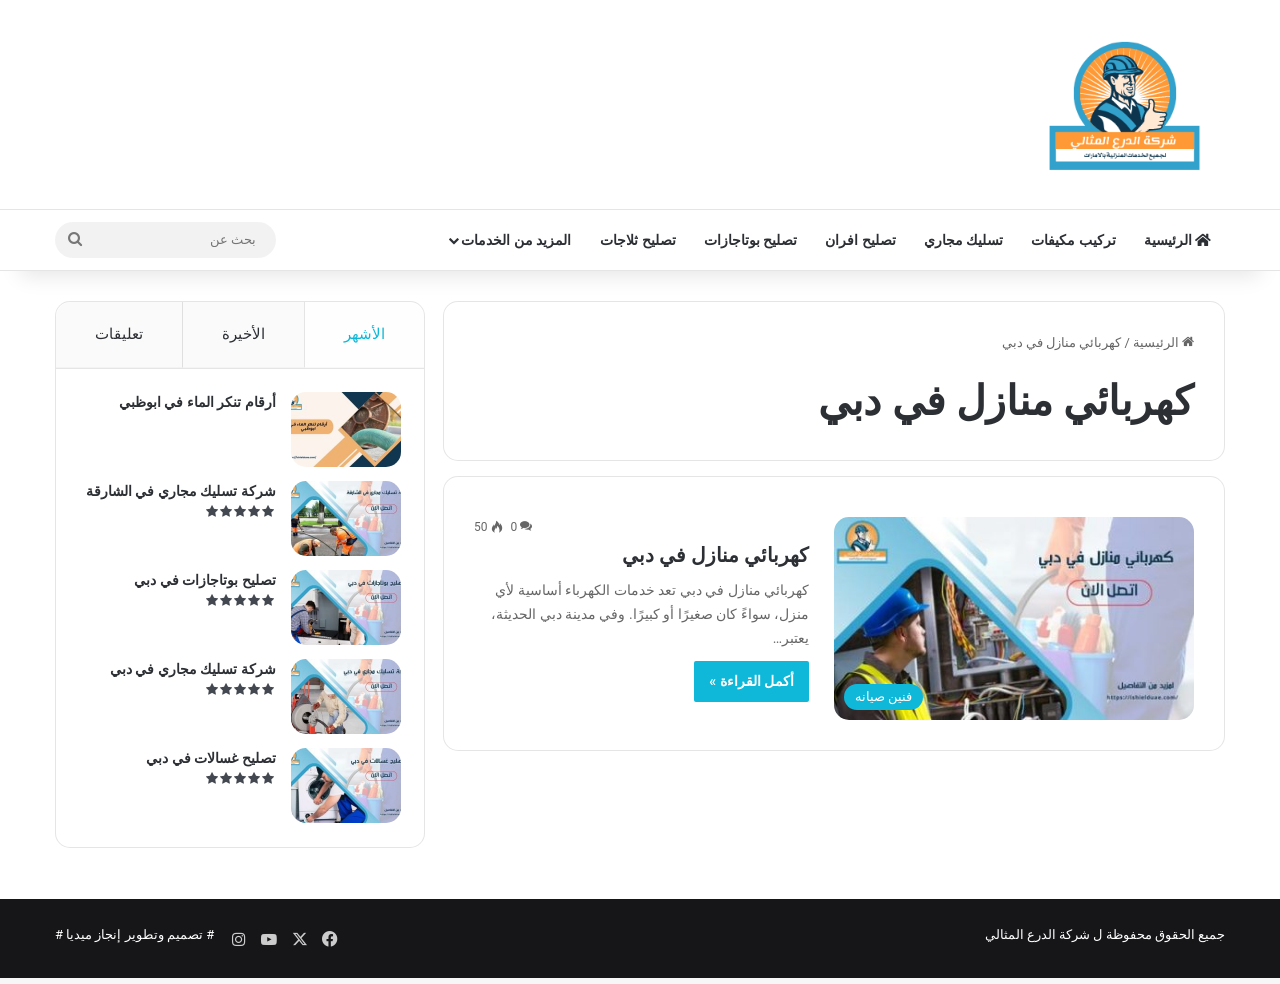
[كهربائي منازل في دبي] (1014, 618)
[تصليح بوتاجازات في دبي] (339, 614)
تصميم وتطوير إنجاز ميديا (134, 947)
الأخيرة (243, 334)
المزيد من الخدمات (516, 240)
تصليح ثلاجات (637, 240)
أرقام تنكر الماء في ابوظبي (190, 409)
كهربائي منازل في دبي (715, 555)
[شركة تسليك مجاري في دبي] (339, 703)
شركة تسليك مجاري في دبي (186, 676)
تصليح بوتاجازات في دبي (198, 587)
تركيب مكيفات (1073, 240)
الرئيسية (1177, 240)
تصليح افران (860, 240)
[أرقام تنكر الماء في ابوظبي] (339, 436)
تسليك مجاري (963, 240)
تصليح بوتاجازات (750, 240)
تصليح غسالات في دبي (204, 765)
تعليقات (119, 334)
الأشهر (364, 334)
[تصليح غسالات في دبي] (339, 792)
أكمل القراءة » (751, 681)
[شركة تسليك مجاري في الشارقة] (339, 525)
